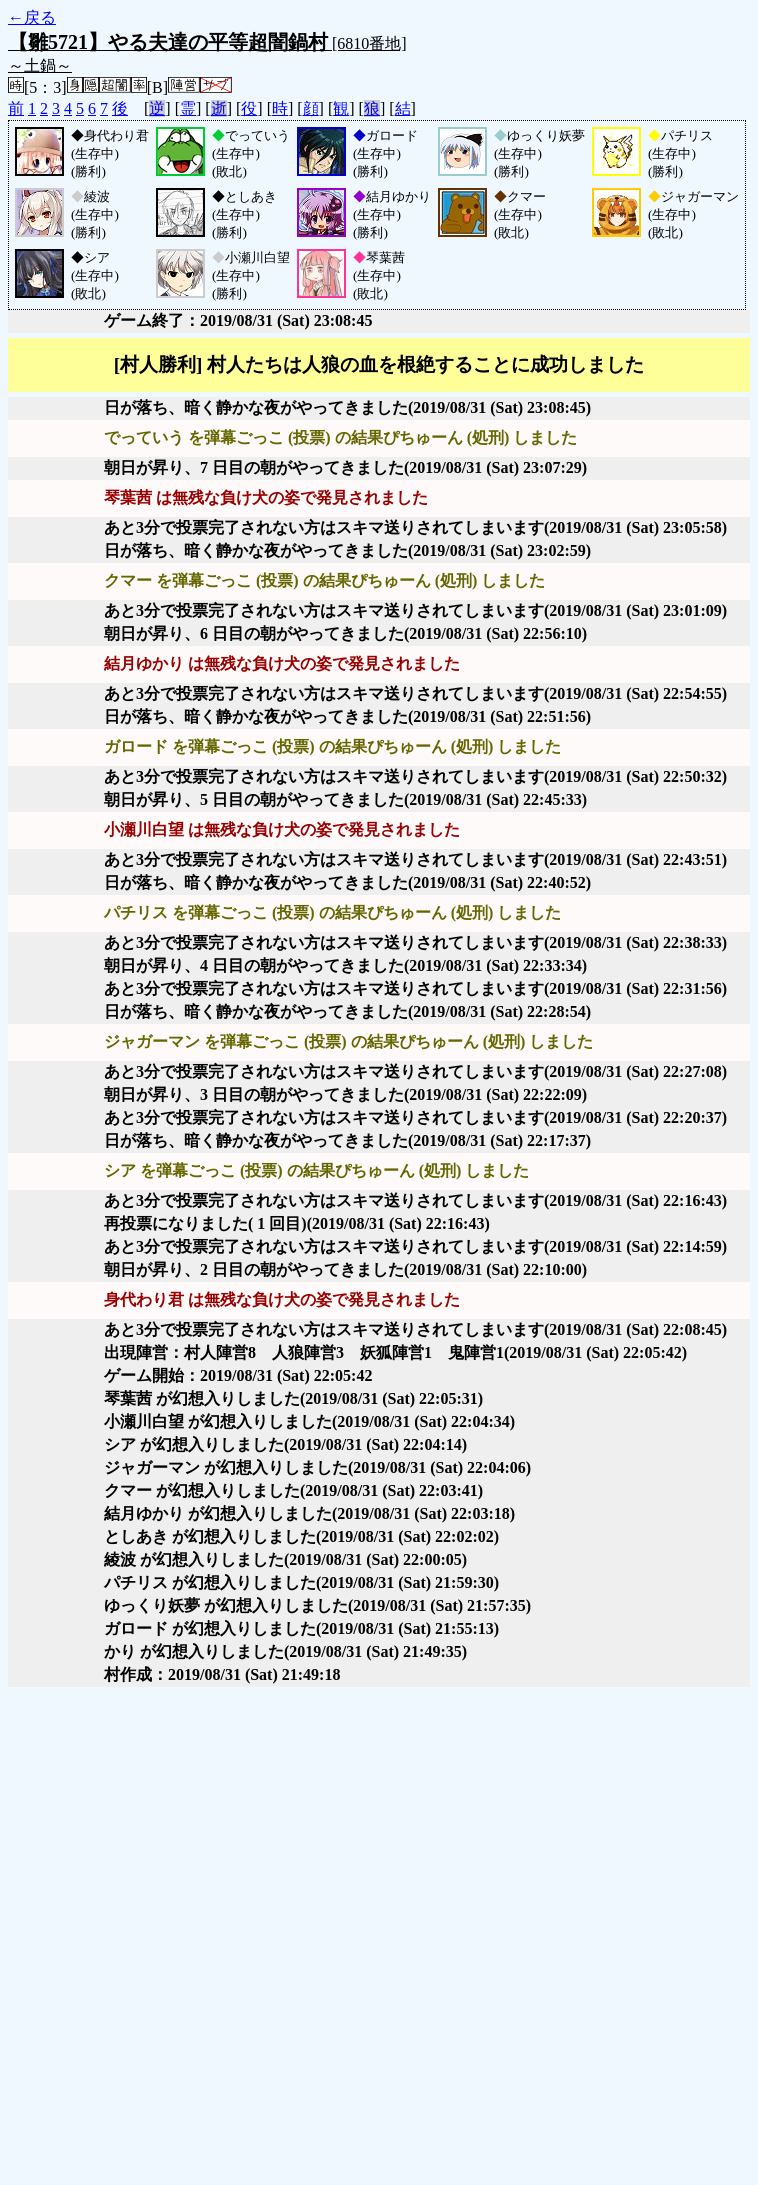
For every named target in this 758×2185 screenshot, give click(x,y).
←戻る (32, 17)
